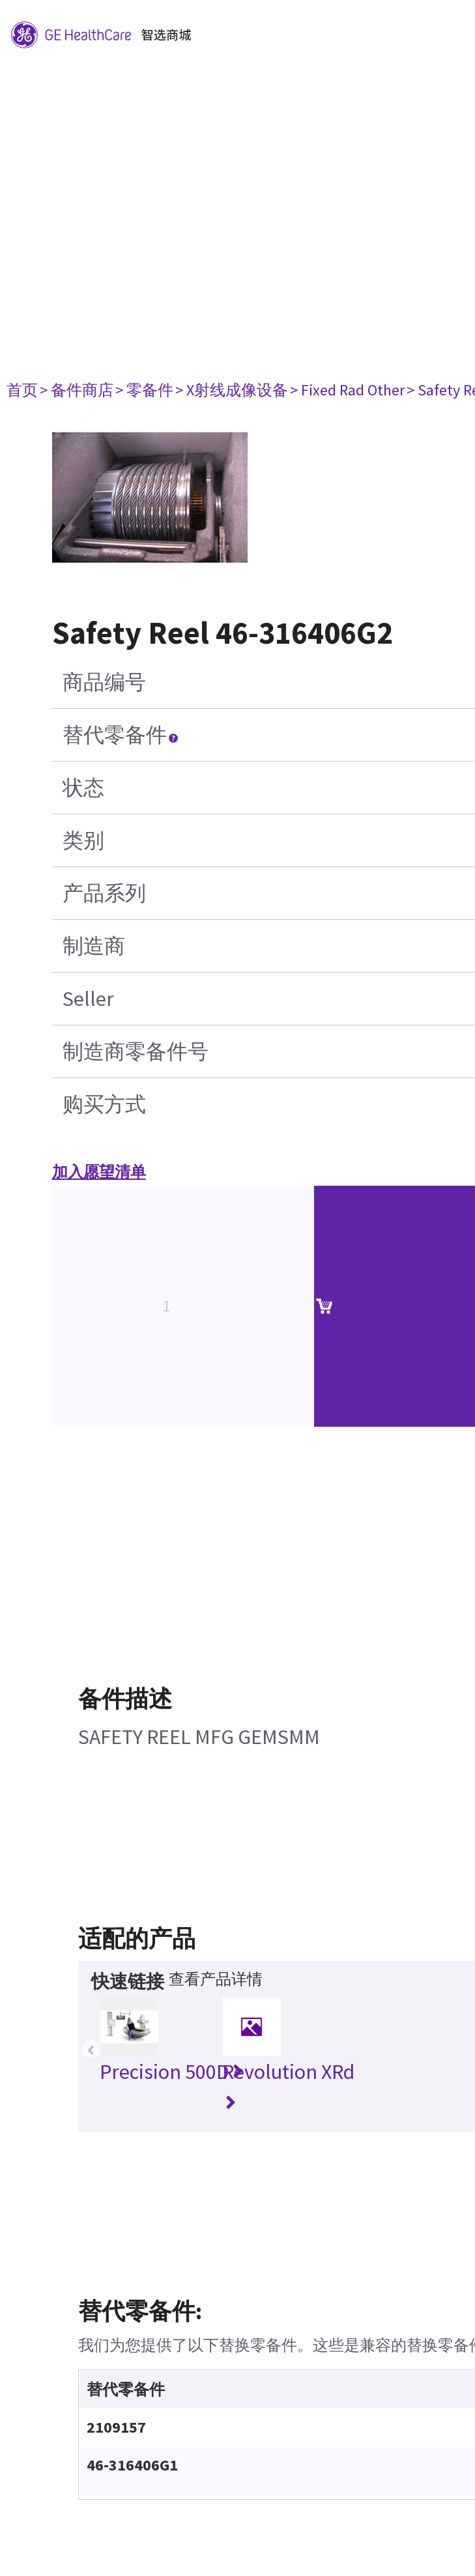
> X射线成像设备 (231, 390)
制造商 (94, 946)
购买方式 (104, 1104)
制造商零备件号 (136, 1051)
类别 (83, 840)
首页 (22, 390)
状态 (83, 788)
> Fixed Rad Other (347, 390)
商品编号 (104, 682)
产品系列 (104, 893)
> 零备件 (144, 390)
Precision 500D (171, 2072)
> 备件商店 (76, 390)
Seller (88, 999)
